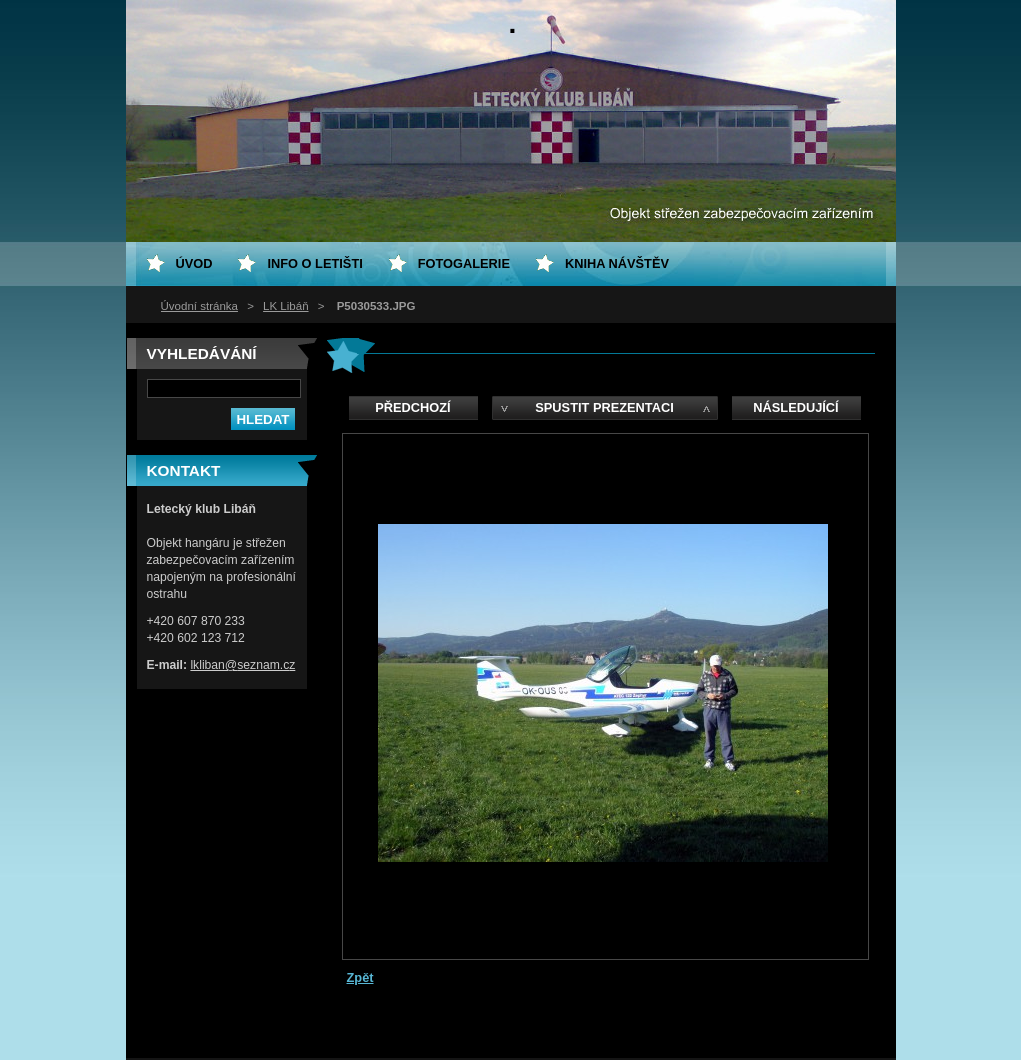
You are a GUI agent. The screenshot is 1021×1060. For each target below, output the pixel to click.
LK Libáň (285, 306)
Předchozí (412, 407)
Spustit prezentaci (604, 407)
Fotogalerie (464, 263)
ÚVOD (194, 263)
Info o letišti (314, 263)
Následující (795, 407)
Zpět (360, 977)
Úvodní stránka (199, 306)
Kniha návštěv (617, 263)
